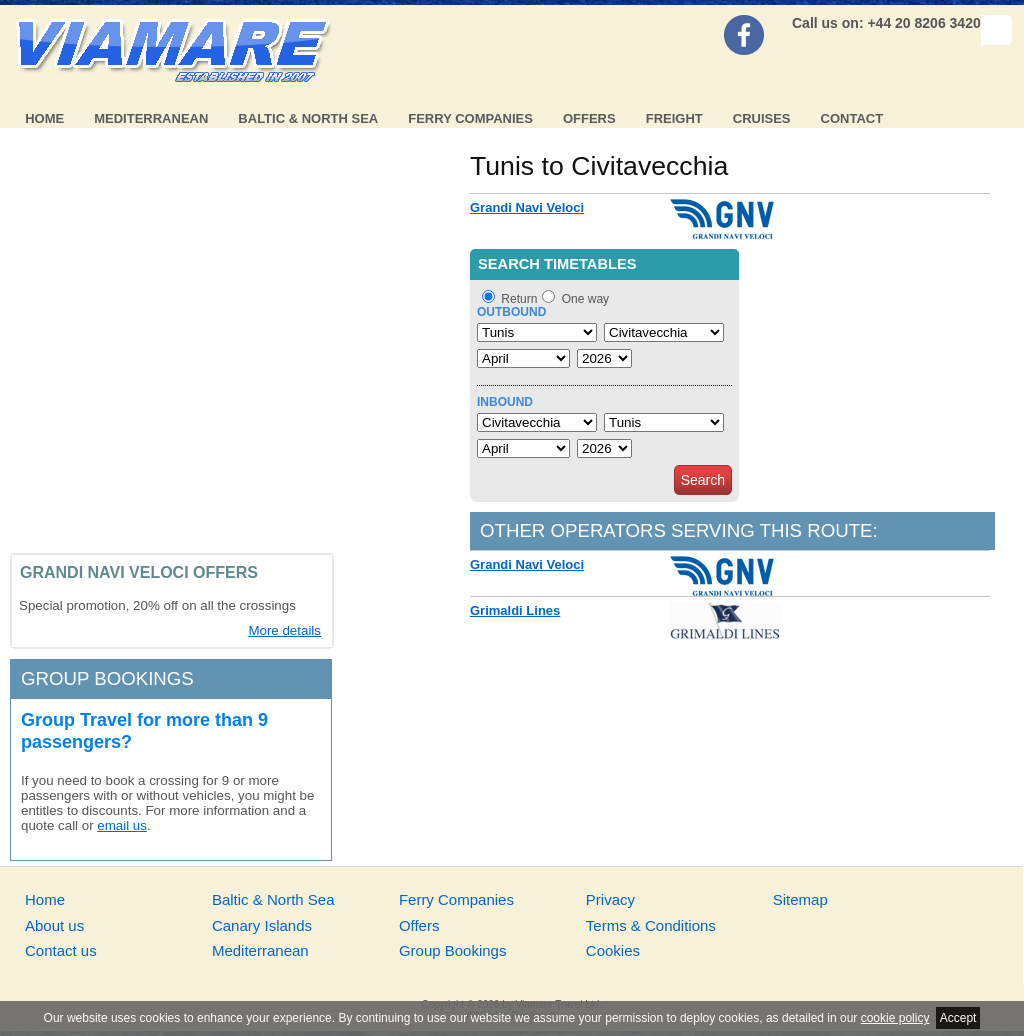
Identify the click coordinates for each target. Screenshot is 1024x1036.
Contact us (61, 950)
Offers (589, 118)
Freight (674, 118)
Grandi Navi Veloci (527, 207)
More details (284, 630)
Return (519, 299)
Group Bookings (453, 950)
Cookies (613, 950)
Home (44, 118)
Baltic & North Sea (308, 118)
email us (122, 825)
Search (703, 480)
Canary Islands (262, 925)
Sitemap (800, 899)
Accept (958, 1018)
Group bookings (107, 678)
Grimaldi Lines (515, 610)
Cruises (762, 118)
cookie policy (895, 1018)
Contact (852, 118)
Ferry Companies (470, 118)
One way (585, 299)
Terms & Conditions (651, 925)
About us (54, 925)
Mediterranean (151, 118)
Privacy (610, 899)
